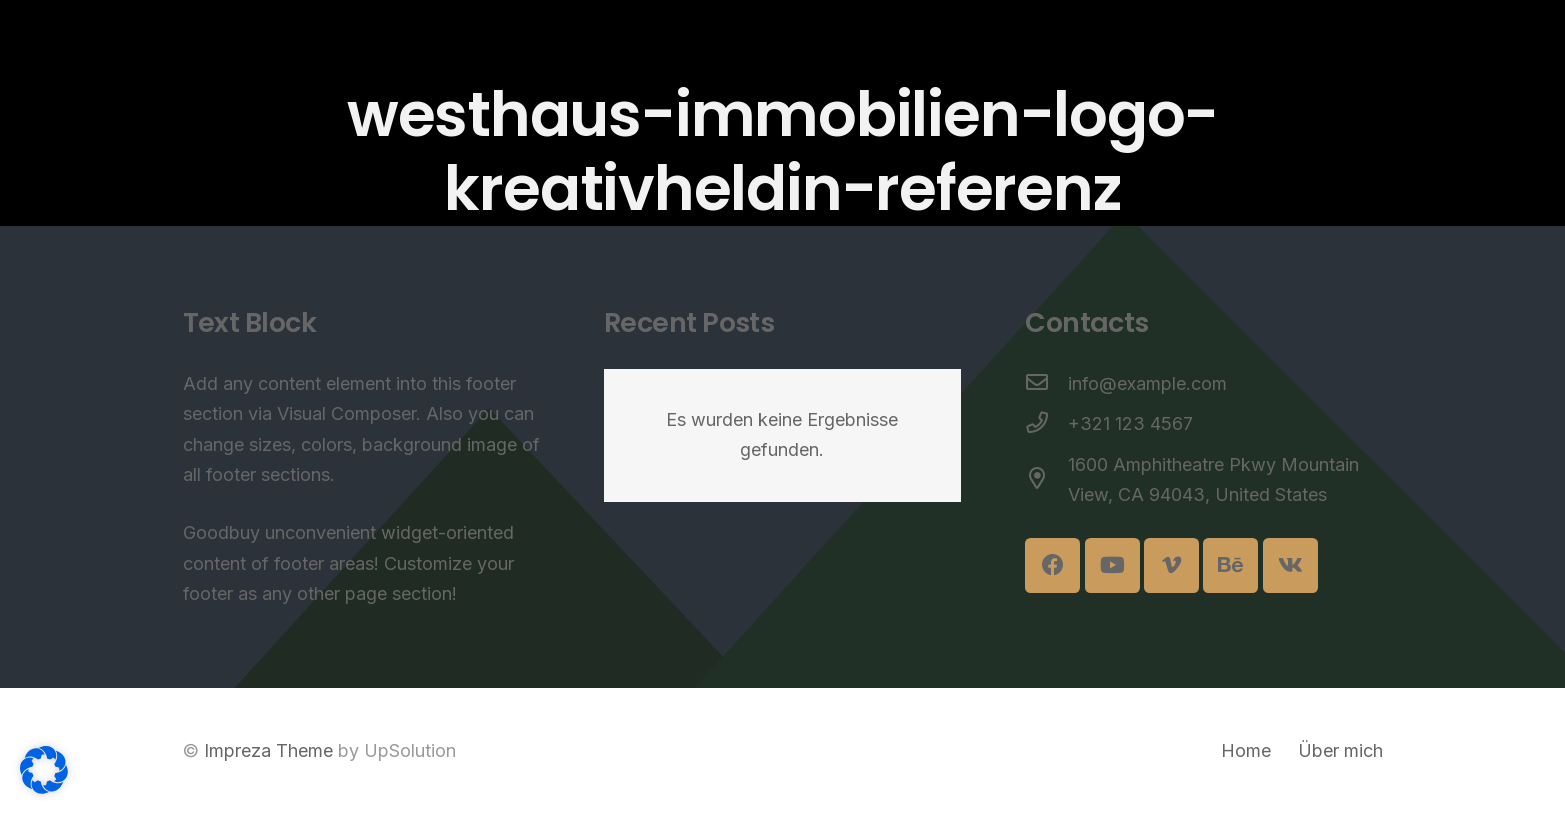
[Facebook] (1052, 565)
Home (1246, 750)
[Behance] (1230, 565)
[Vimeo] (1171, 565)
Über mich (1340, 750)
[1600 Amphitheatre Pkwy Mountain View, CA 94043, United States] (1046, 480)
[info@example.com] (1046, 384)
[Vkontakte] (1290, 565)
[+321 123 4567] (1046, 424)
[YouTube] (1112, 565)
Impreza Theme (268, 750)
